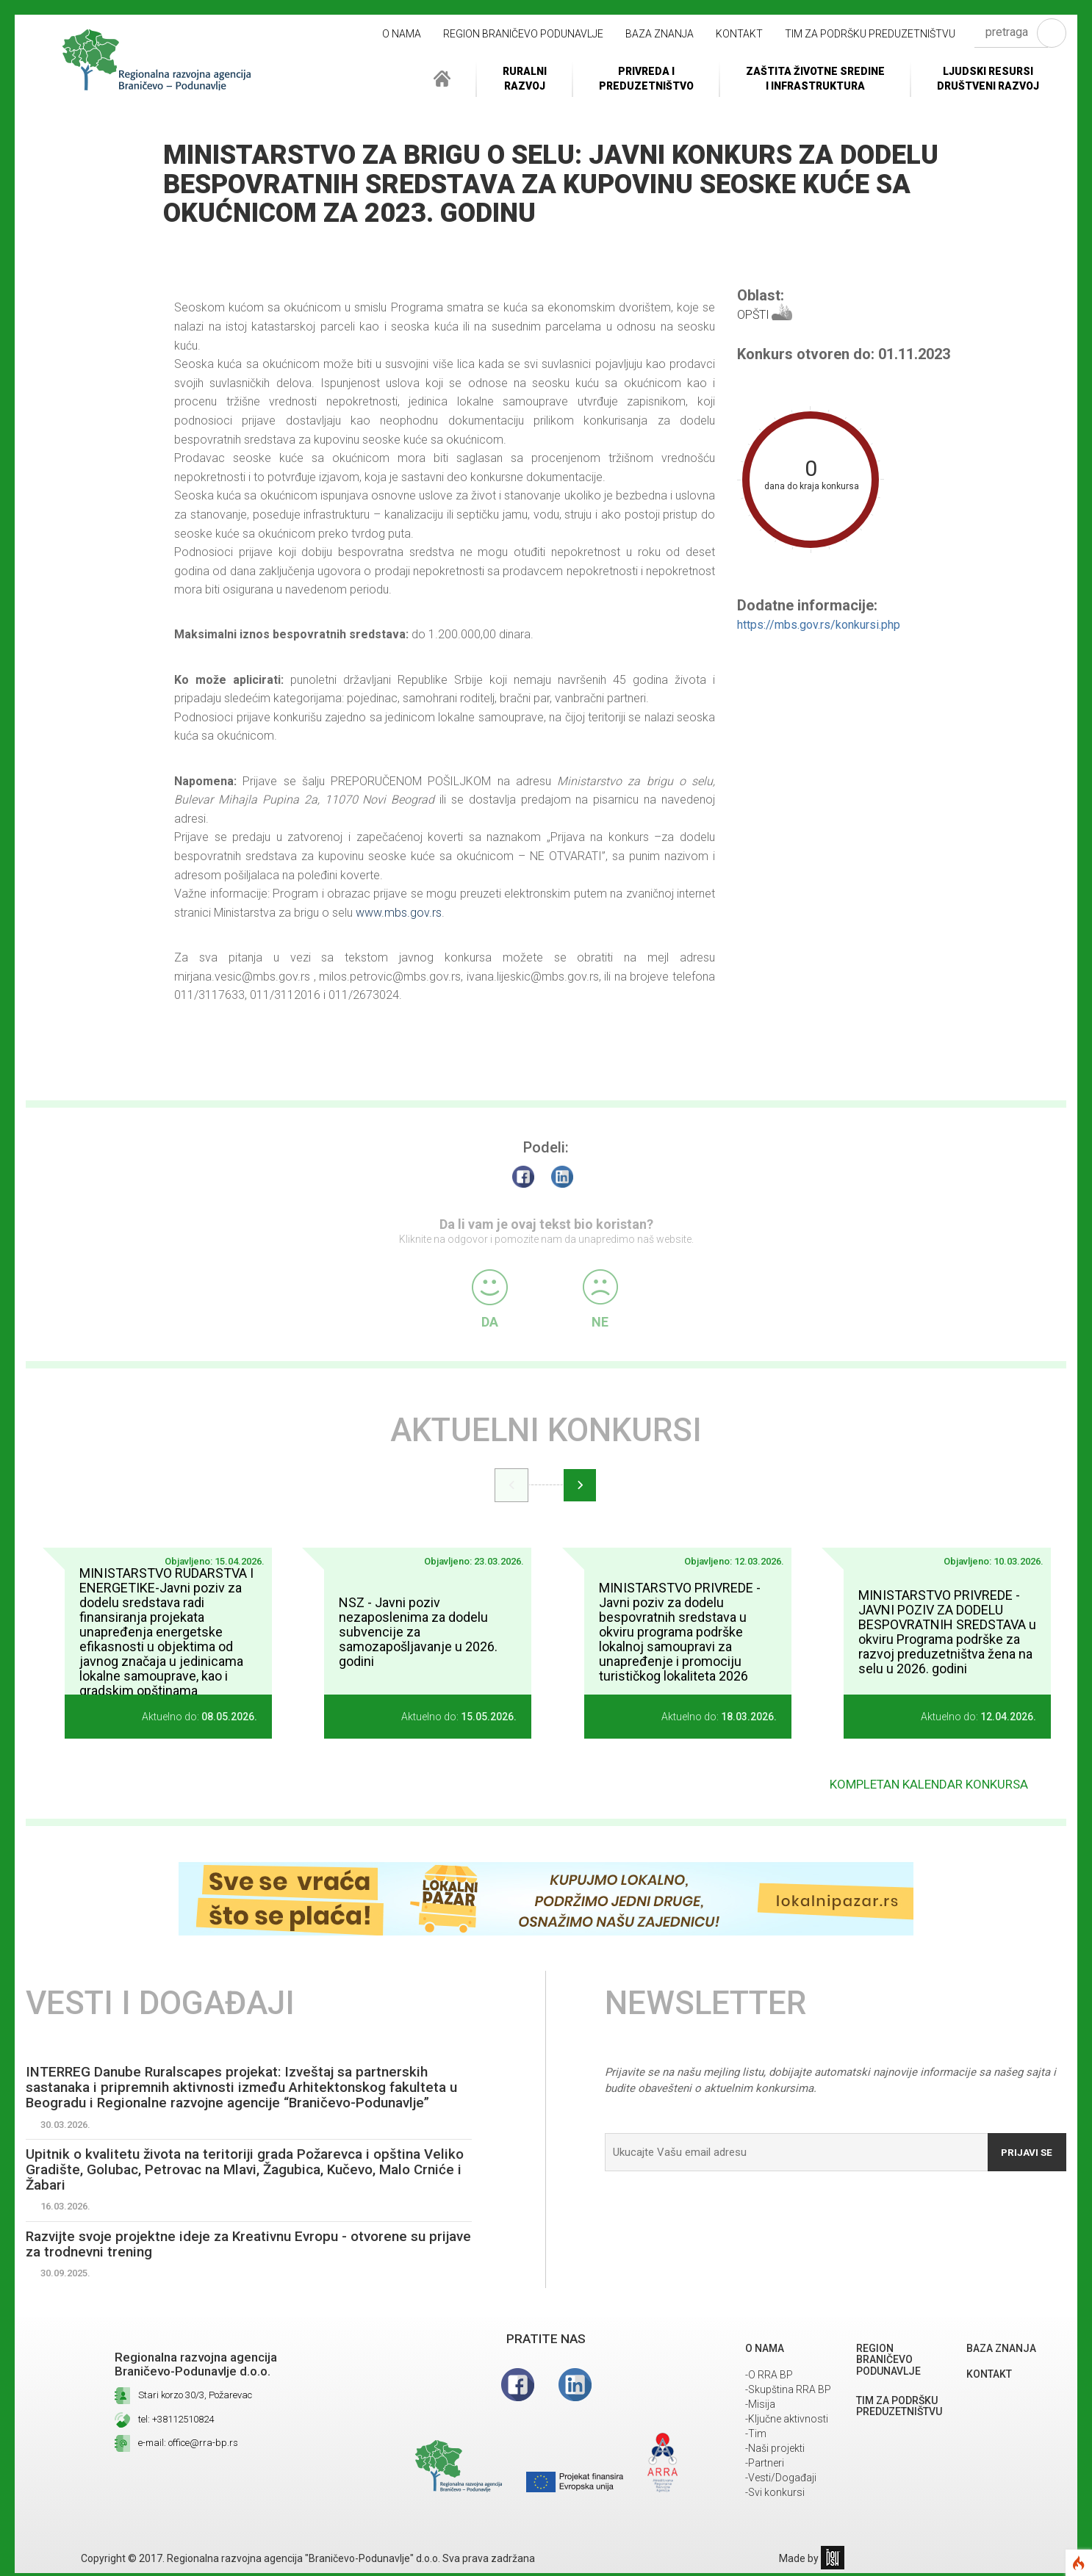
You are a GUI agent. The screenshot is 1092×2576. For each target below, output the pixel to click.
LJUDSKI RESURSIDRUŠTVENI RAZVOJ (988, 78)
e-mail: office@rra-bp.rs (188, 2445)
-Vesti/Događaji (780, 2480)
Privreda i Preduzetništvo (646, 78)
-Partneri (764, 2466)
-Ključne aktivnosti (786, 2422)
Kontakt (739, 34)
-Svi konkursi (775, 2495)
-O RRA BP (769, 2378)
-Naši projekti (775, 2451)
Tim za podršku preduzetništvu (870, 34)
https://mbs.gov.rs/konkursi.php (818, 625)
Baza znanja (659, 34)
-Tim (755, 2436)
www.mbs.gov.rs (399, 913)
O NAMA (401, 34)
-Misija (760, 2407)
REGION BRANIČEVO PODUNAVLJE (523, 34)
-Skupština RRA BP (788, 2392)
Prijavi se (1024, 2147)
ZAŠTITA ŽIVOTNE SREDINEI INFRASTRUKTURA (815, 78)
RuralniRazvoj (525, 78)
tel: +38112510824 (176, 2422)
